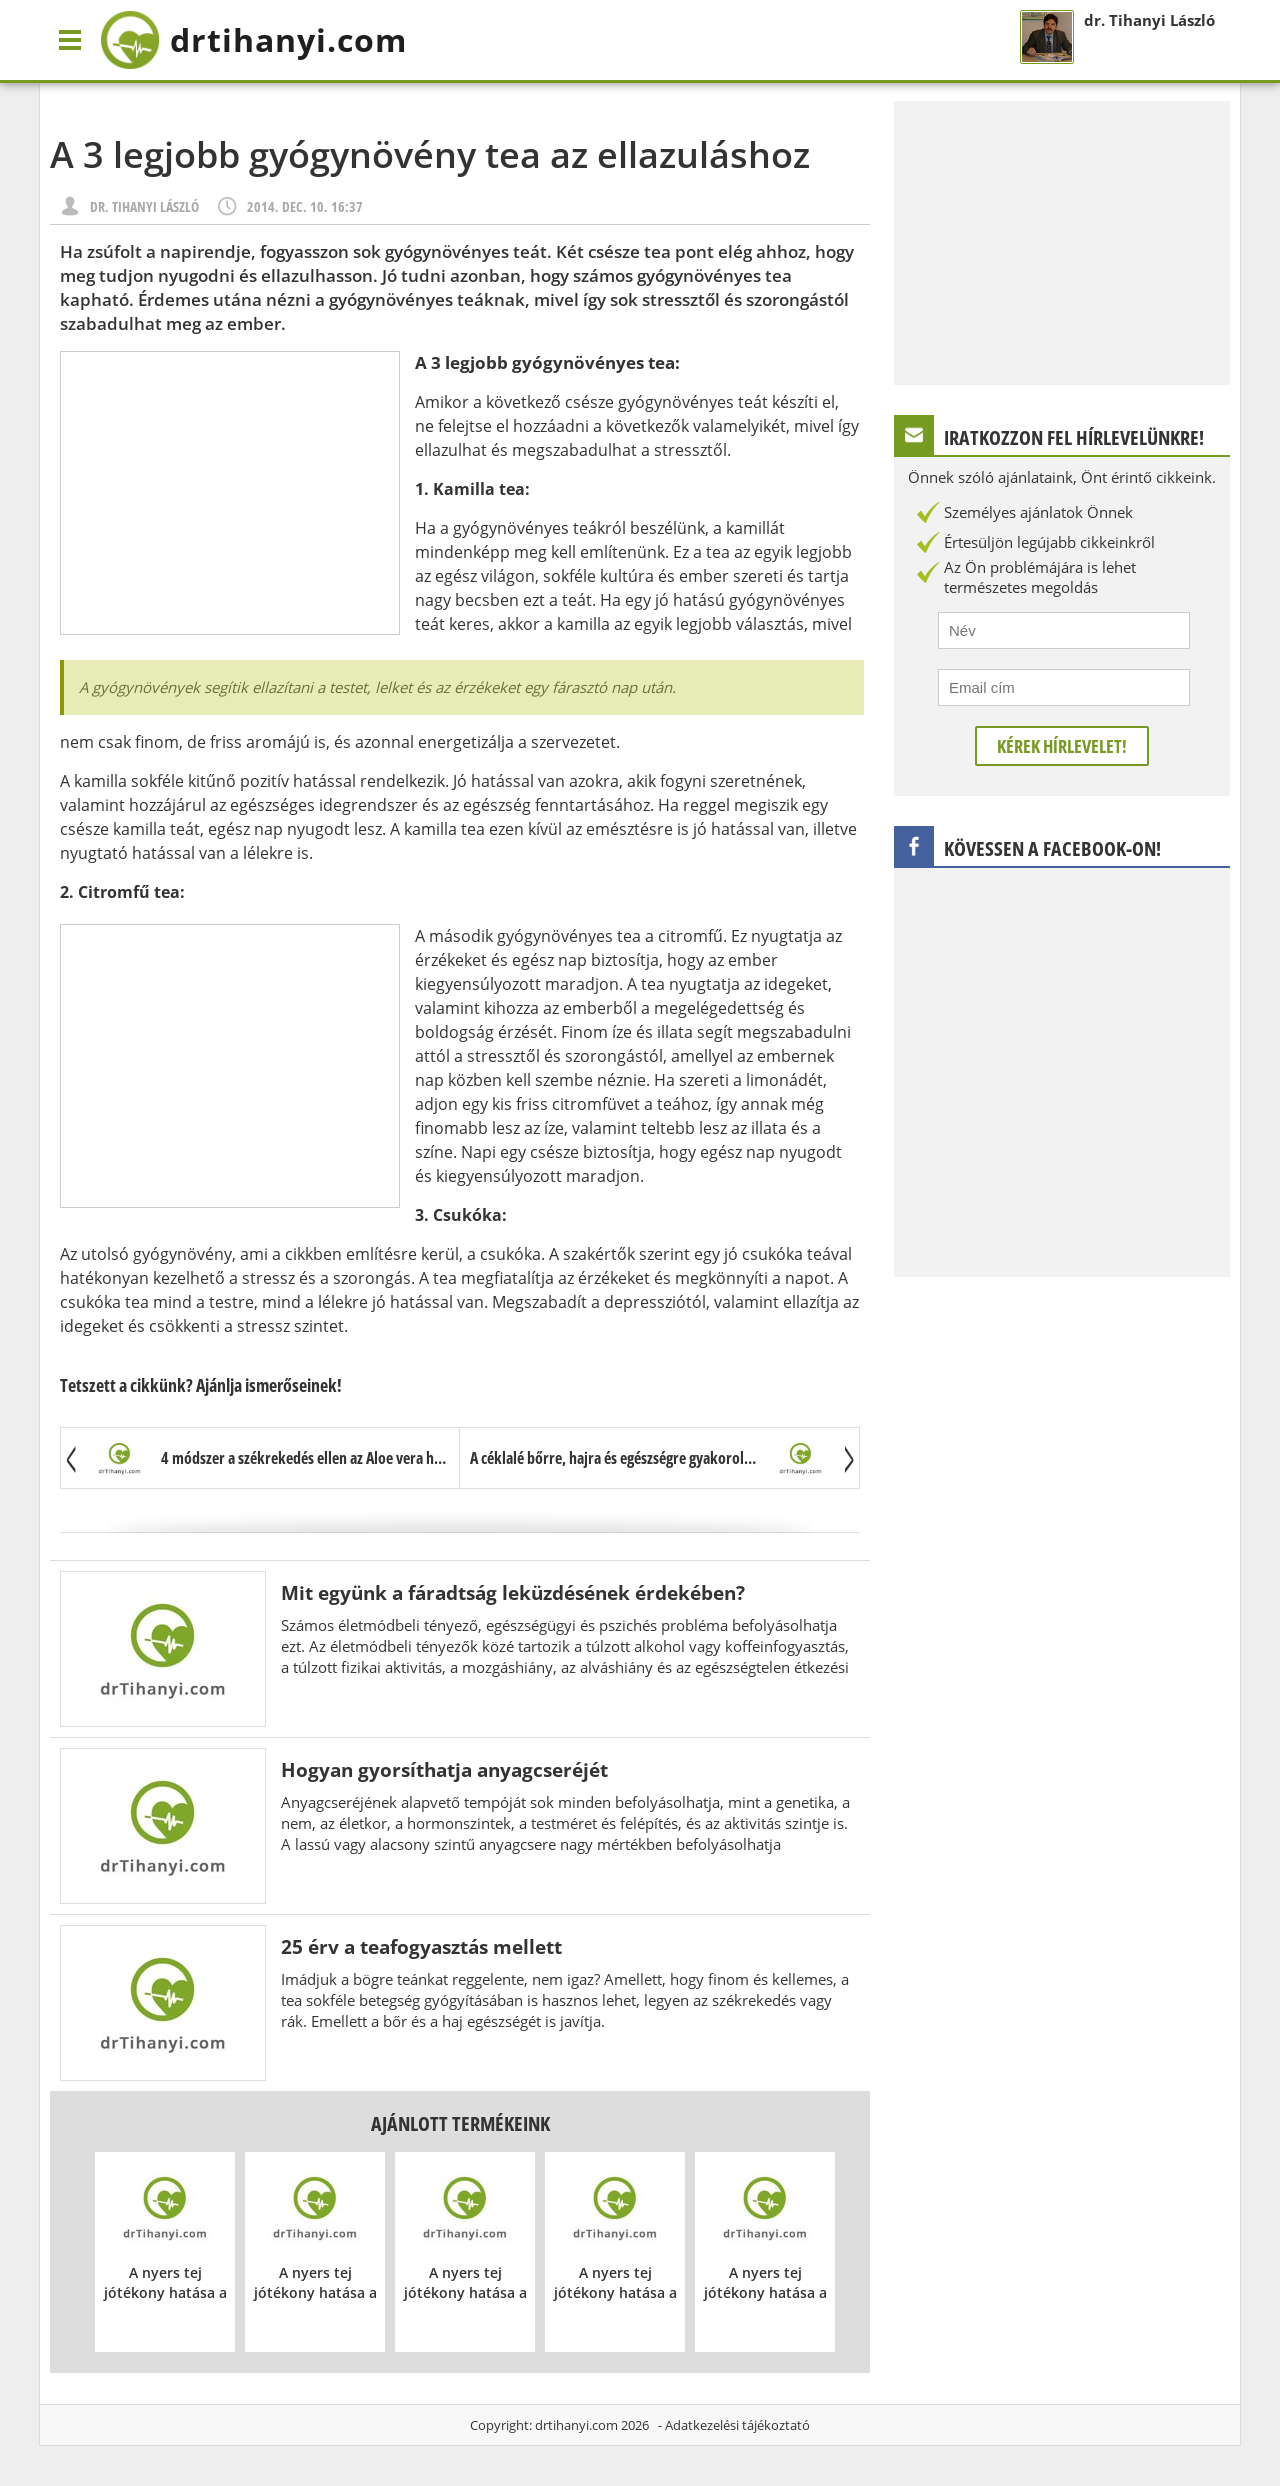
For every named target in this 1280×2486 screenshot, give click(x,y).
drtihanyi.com (576, 2425)
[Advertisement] (230, 493)
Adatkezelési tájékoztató (737, 2425)
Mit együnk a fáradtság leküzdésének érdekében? (513, 1592)
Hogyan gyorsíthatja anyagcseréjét (444, 1769)
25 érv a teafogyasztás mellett (421, 1946)
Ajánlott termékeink (460, 2123)
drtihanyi (253, 40)
